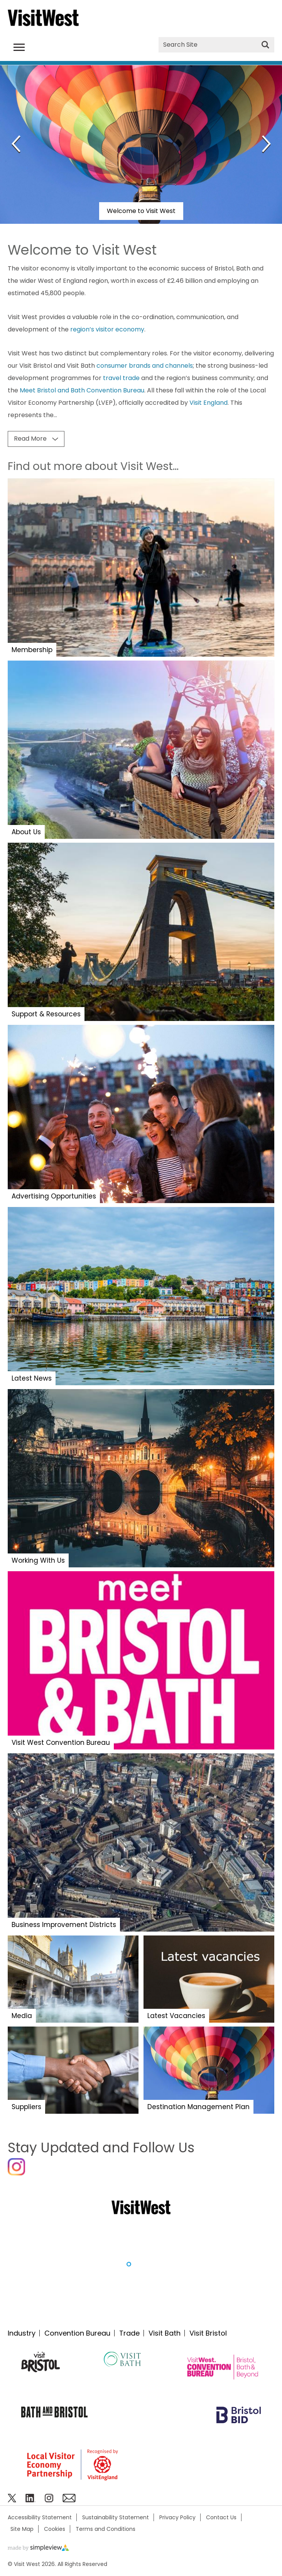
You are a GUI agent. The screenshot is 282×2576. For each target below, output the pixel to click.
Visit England (208, 402)
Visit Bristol (208, 2333)
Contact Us (221, 2517)
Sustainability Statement (115, 2517)
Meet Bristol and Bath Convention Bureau (82, 390)
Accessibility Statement (40, 2517)
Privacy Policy (177, 2517)
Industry (21, 2333)
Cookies (54, 2529)
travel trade (121, 378)
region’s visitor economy (107, 329)
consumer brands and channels (144, 365)
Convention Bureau (77, 2333)
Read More (30, 438)
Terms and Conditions (105, 2529)
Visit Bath (165, 2333)
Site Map (22, 2529)
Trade (129, 2333)
